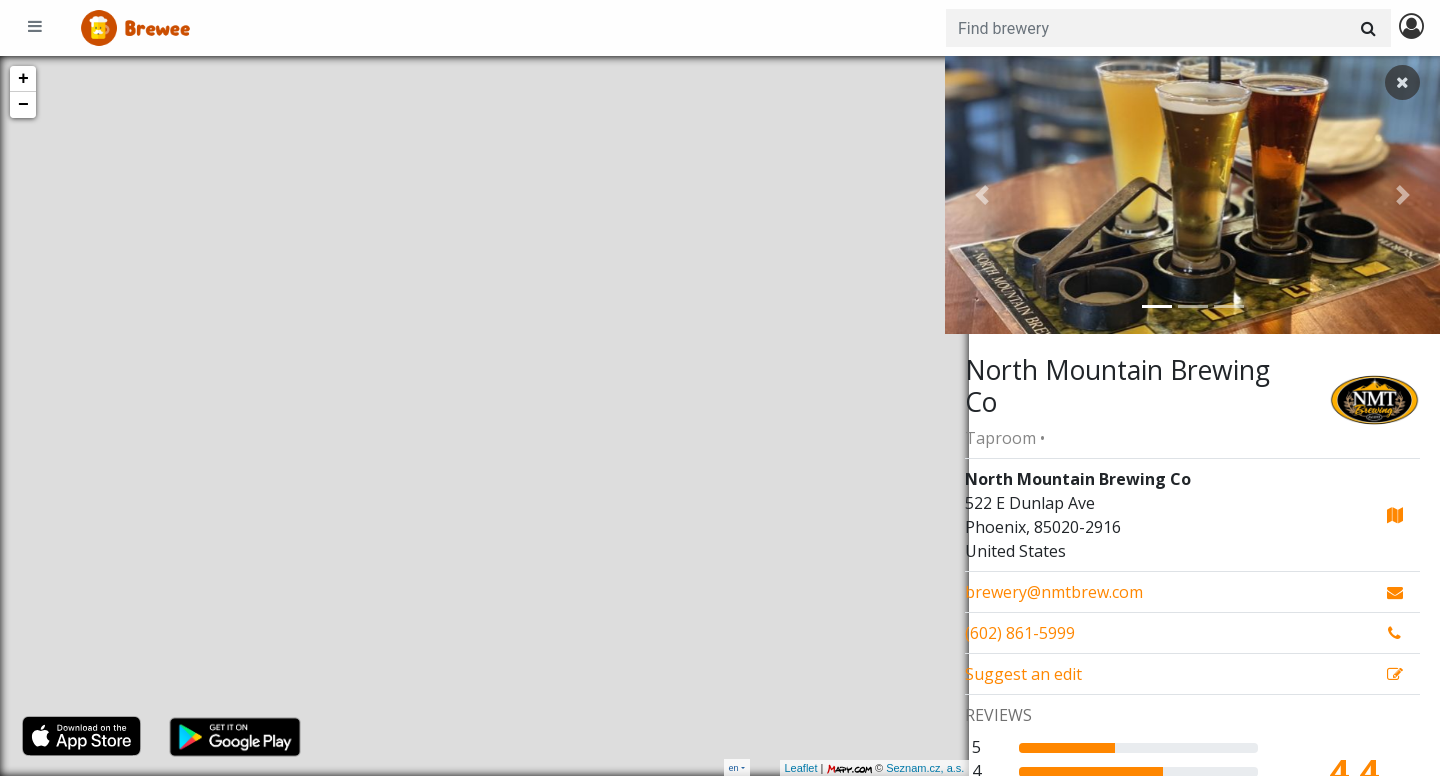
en (734, 767)
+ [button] (23, 79)
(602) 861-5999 (1020, 633)
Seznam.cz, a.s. (901, 768)
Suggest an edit (1023, 674)
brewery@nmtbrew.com (1054, 592)
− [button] (23, 105)
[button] (982, 195)
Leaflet (776, 768)
